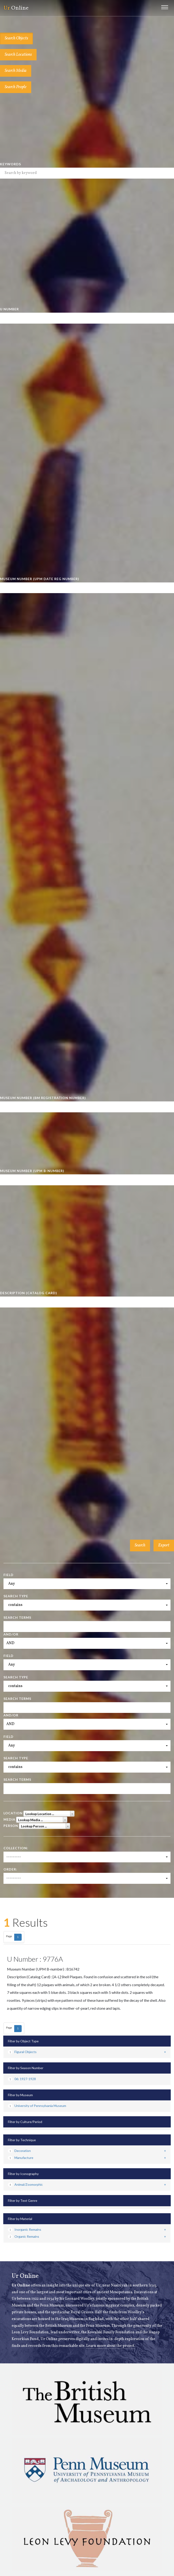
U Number (9, 309)
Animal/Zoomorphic (25, 2184)
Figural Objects (22, 2052)
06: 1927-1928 (22, 2079)
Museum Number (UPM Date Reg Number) (39, 579)
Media (9, 1819)
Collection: (15, 1848)
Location (13, 1813)
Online (15, 8)
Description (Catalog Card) (28, 1293)
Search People (16, 87)
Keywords (10, 164)
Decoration (19, 2151)
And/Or (10, 1634)
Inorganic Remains (24, 2229)
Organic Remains (23, 2236)
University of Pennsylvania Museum (37, 2106)
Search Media (16, 71)
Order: (10, 1869)
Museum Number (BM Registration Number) (43, 1098)
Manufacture (20, 2158)
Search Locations (18, 55)
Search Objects (16, 38)
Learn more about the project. (110, 2345)
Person (10, 1826)
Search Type (15, 1596)
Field (8, 1575)
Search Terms (17, 1617)
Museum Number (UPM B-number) (32, 1171)
